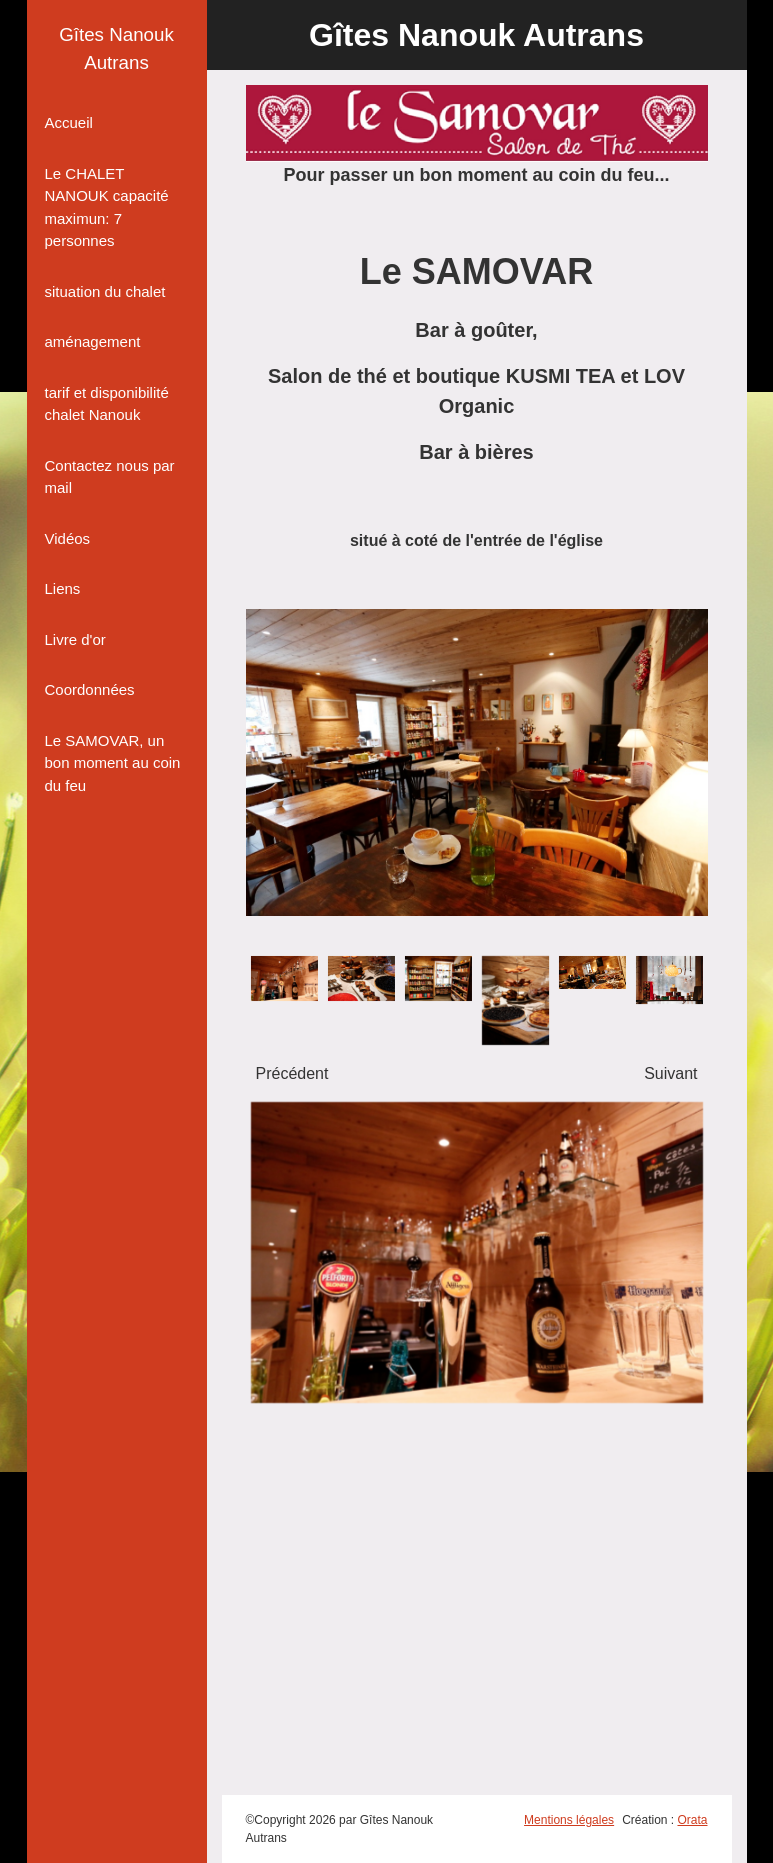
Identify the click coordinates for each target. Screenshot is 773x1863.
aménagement (93, 341)
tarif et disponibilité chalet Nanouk (107, 404)
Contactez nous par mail (110, 477)
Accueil (69, 122)
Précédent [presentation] (292, 1073)
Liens (63, 588)
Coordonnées (90, 689)
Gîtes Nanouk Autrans (116, 48)
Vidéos (68, 538)
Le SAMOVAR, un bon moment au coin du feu (113, 763)
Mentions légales (569, 1820)
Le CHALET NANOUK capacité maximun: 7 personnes (107, 207)
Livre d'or (75, 639)
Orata (692, 1820)
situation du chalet (105, 291)
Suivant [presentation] (670, 1073)
